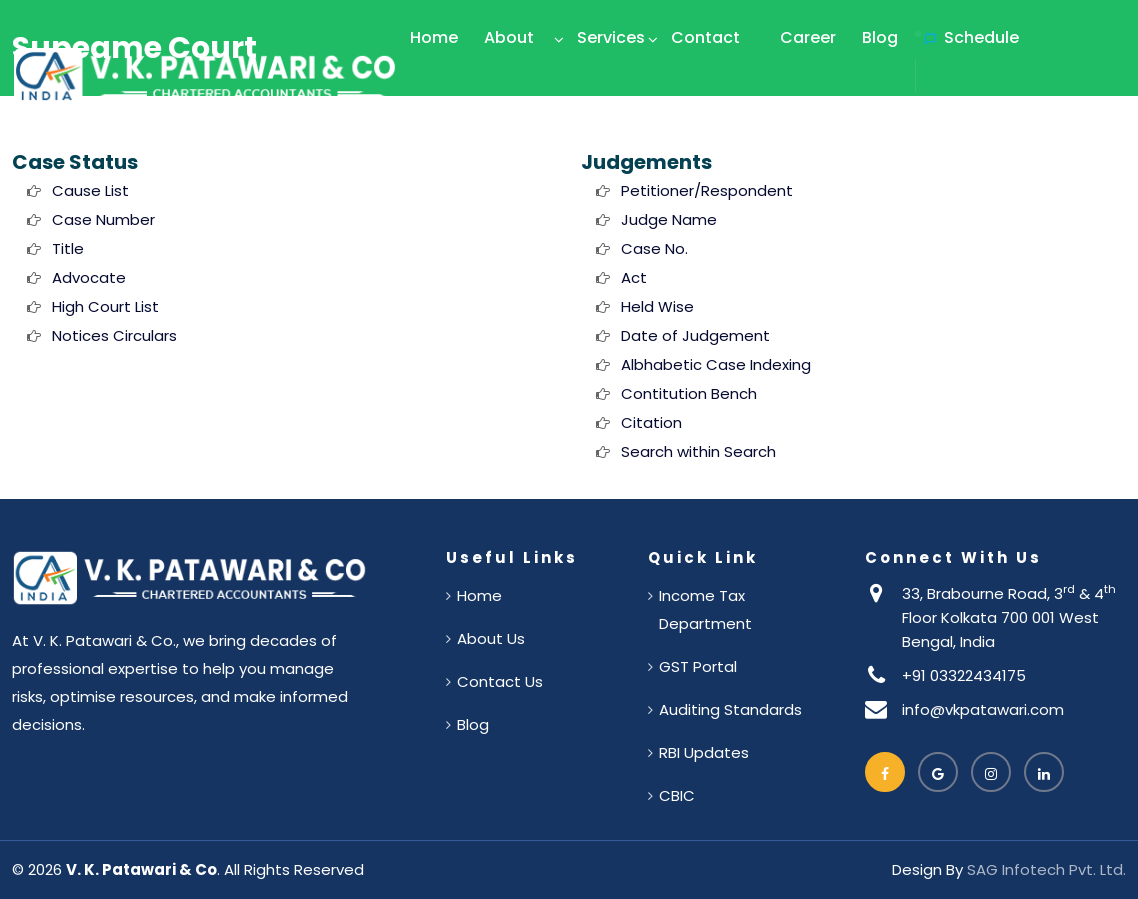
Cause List (90, 190)
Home (434, 37)
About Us (509, 75)
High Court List (105, 306)
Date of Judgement (695, 335)
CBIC (677, 795)
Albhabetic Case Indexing (716, 364)
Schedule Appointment (978, 75)
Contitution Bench (689, 393)
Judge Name (669, 219)
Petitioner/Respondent (707, 190)
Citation (651, 422)
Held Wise (657, 306)
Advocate (89, 277)
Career (808, 37)
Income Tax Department (705, 609)
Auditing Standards (730, 709)
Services (611, 37)
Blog (880, 37)
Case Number (103, 219)
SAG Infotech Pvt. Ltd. (1046, 869)
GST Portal (698, 666)
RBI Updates (704, 752)
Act (634, 277)
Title (68, 248)
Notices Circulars (114, 335)
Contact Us (705, 75)
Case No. (654, 248)
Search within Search (698, 451)
